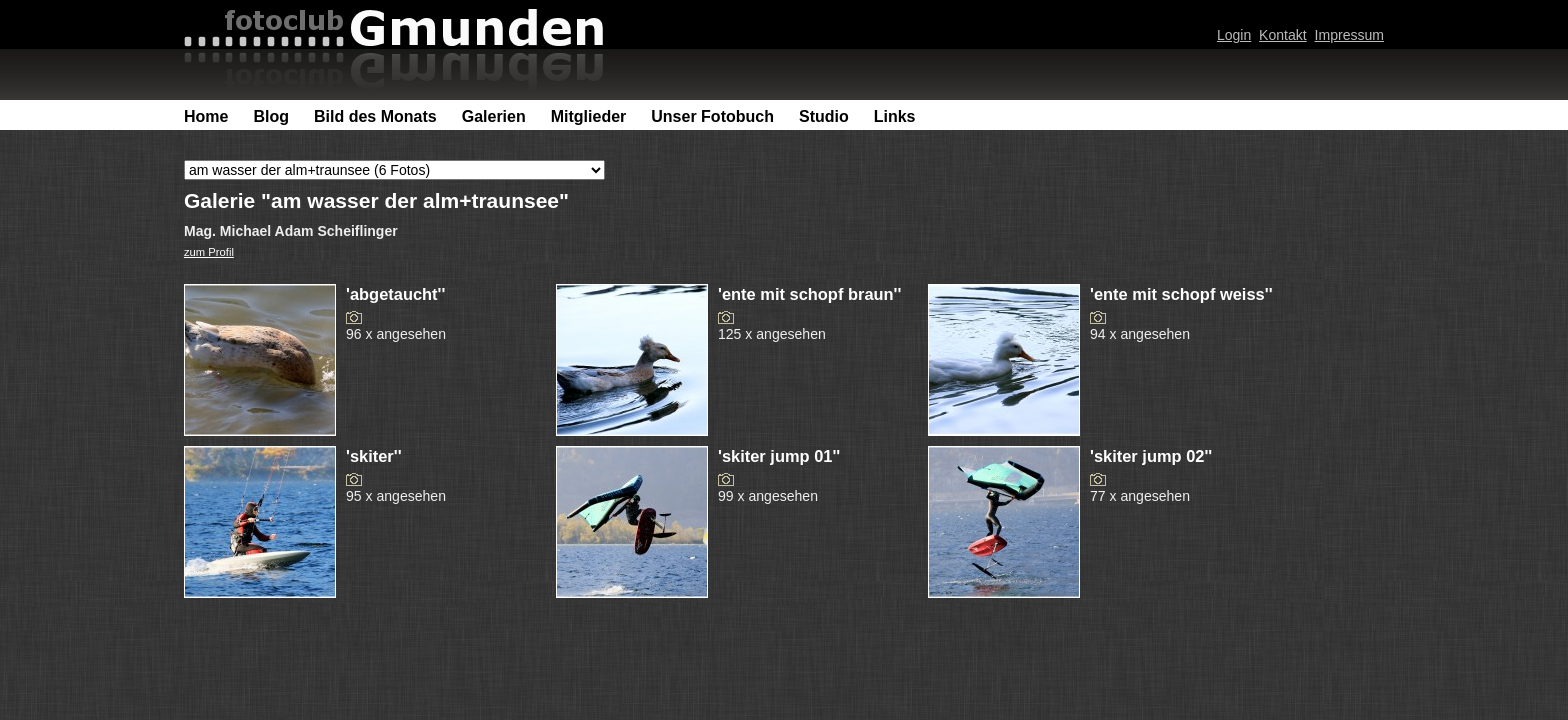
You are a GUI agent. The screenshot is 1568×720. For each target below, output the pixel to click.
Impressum (1349, 35)
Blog (271, 116)
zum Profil (209, 252)
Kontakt (1283, 35)
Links (895, 116)
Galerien (494, 116)
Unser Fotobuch (712, 116)
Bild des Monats (375, 116)
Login (1234, 35)
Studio (824, 116)
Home (206, 116)
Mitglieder (589, 116)
